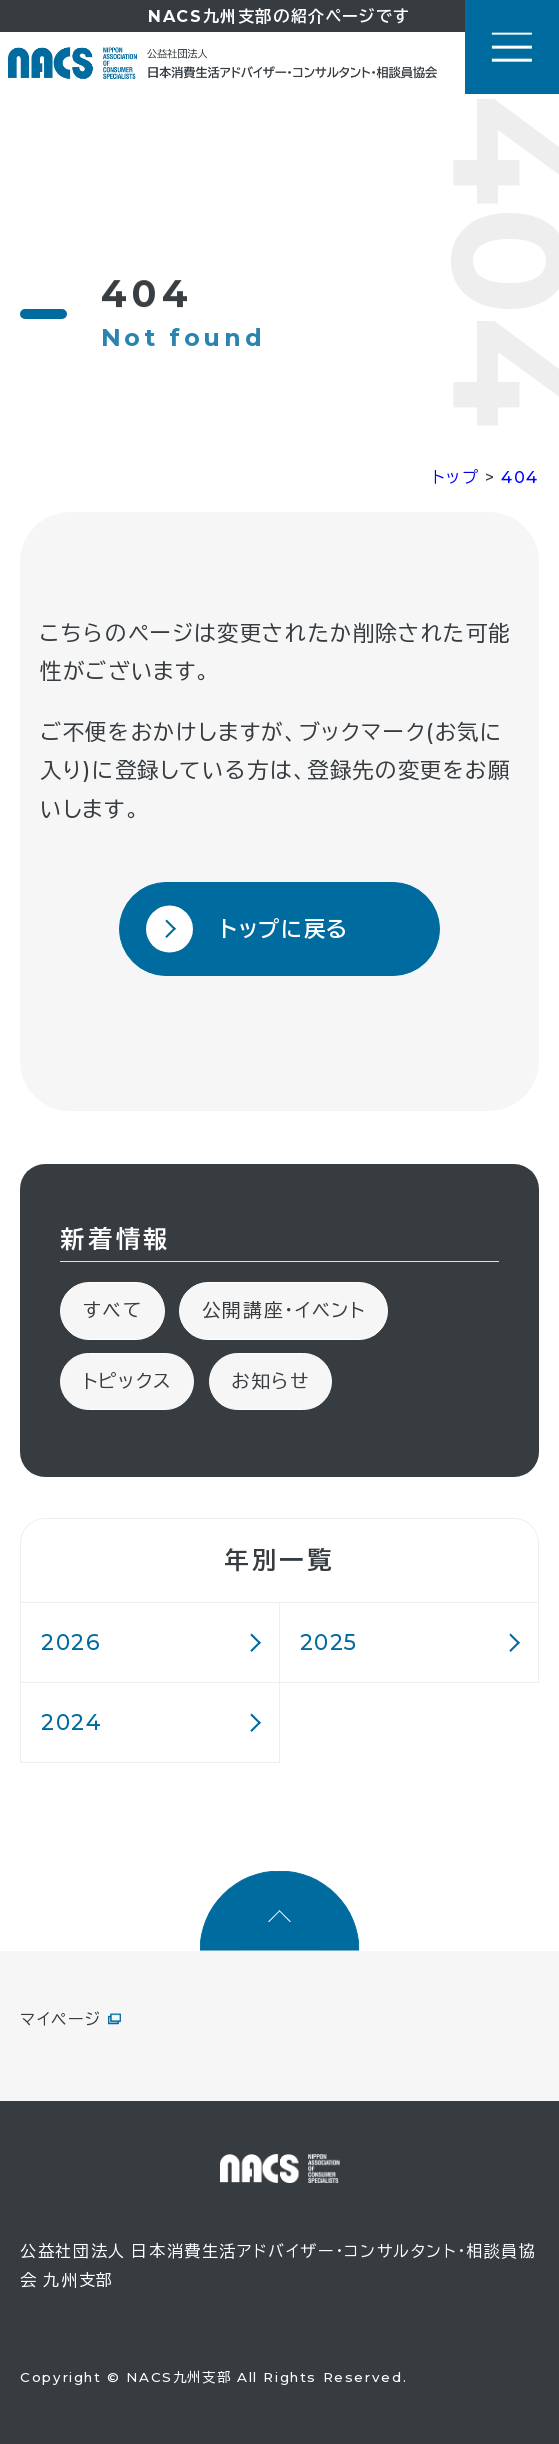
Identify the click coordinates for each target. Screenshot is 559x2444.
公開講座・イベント (284, 1310)
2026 (71, 1642)
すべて (113, 1310)
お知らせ (270, 1381)
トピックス (127, 1381)
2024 (71, 1722)
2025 (329, 1642)
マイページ (60, 2019)
